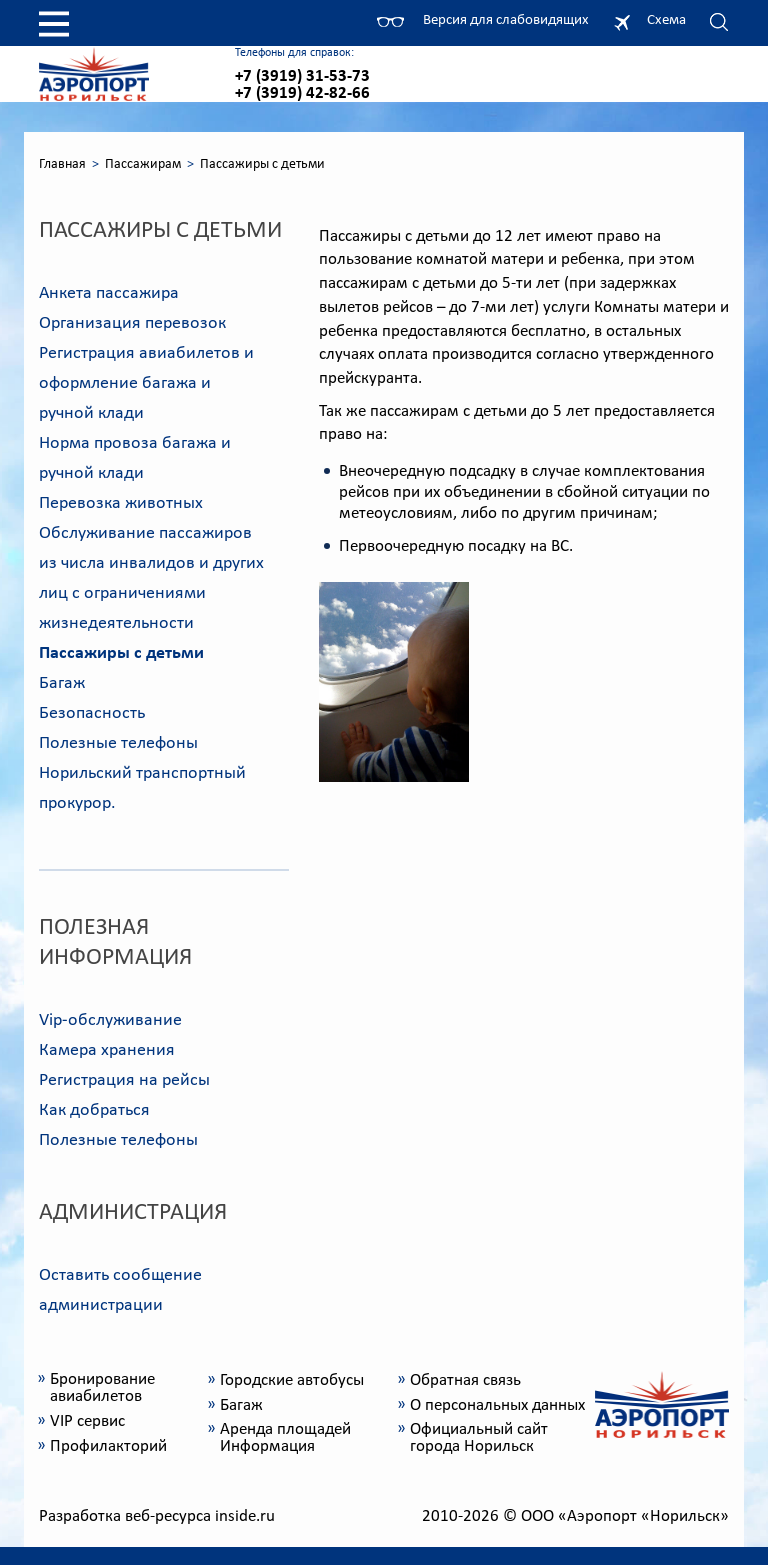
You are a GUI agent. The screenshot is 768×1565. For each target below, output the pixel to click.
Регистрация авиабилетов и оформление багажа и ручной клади (146, 383)
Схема (666, 20)
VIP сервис (87, 1421)
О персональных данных (497, 1405)
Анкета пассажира (109, 293)
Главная (62, 164)
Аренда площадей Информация (285, 1438)
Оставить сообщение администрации (120, 1290)
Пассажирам (143, 164)
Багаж (62, 683)
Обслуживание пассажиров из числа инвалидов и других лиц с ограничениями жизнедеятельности (151, 578)
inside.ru (245, 1516)
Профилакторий (108, 1446)
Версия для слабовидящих (506, 20)
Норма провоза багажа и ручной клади (135, 458)
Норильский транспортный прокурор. (142, 788)
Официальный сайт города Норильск (479, 1438)
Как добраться (94, 1110)
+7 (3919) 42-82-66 (302, 93)
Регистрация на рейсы (124, 1080)
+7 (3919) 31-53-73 (302, 76)
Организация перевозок (132, 323)
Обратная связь (465, 1380)
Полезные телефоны (118, 743)
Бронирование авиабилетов (102, 1388)
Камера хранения (107, 1050)
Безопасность (92, 713)
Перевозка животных (121, 503)
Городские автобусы (292, 1380)
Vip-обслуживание (110, 1020)
